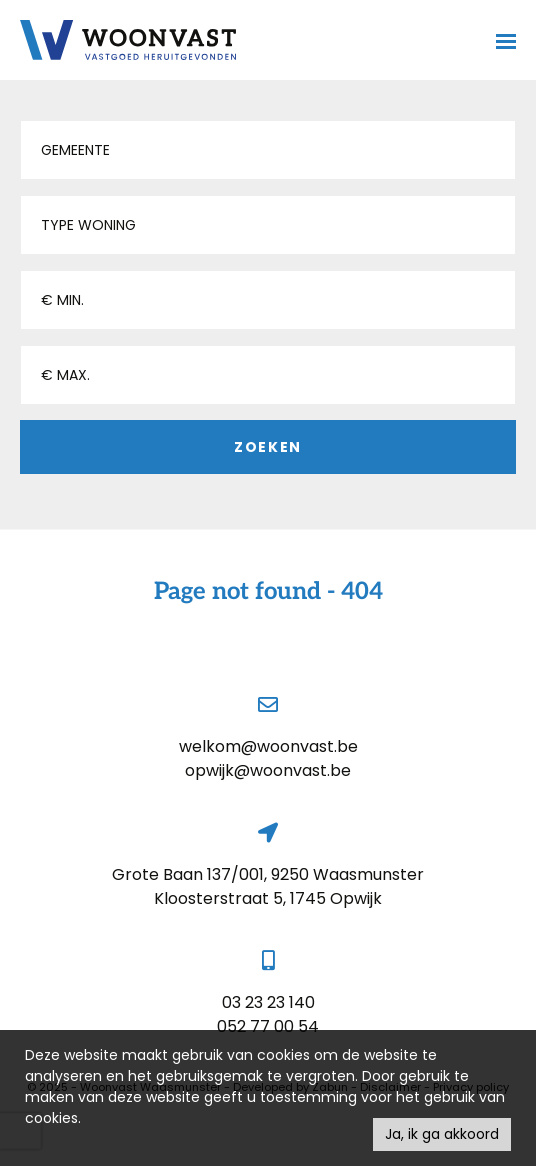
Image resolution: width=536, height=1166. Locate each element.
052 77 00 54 (268, 1026)
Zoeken (268, 447)
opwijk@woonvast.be (268, 770)
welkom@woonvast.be (268, 746)
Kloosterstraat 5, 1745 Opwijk (268, 898)
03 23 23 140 (268, 1002)
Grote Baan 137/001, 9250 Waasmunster (268, 874)
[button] (268, 150)
